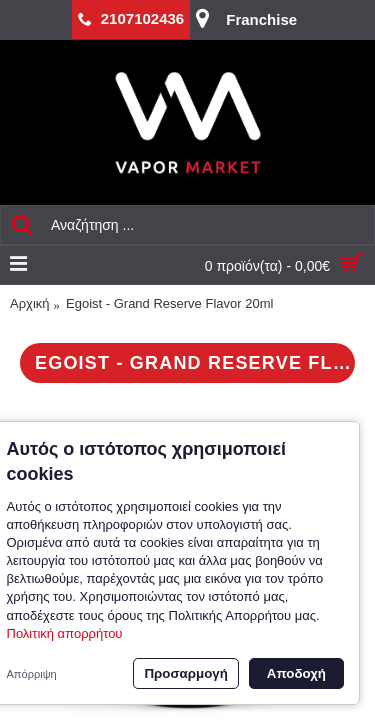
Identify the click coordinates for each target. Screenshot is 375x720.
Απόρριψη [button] (32, 674)
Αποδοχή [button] (296, 673)
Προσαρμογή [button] (185, 673)
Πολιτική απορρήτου (65, 633)
